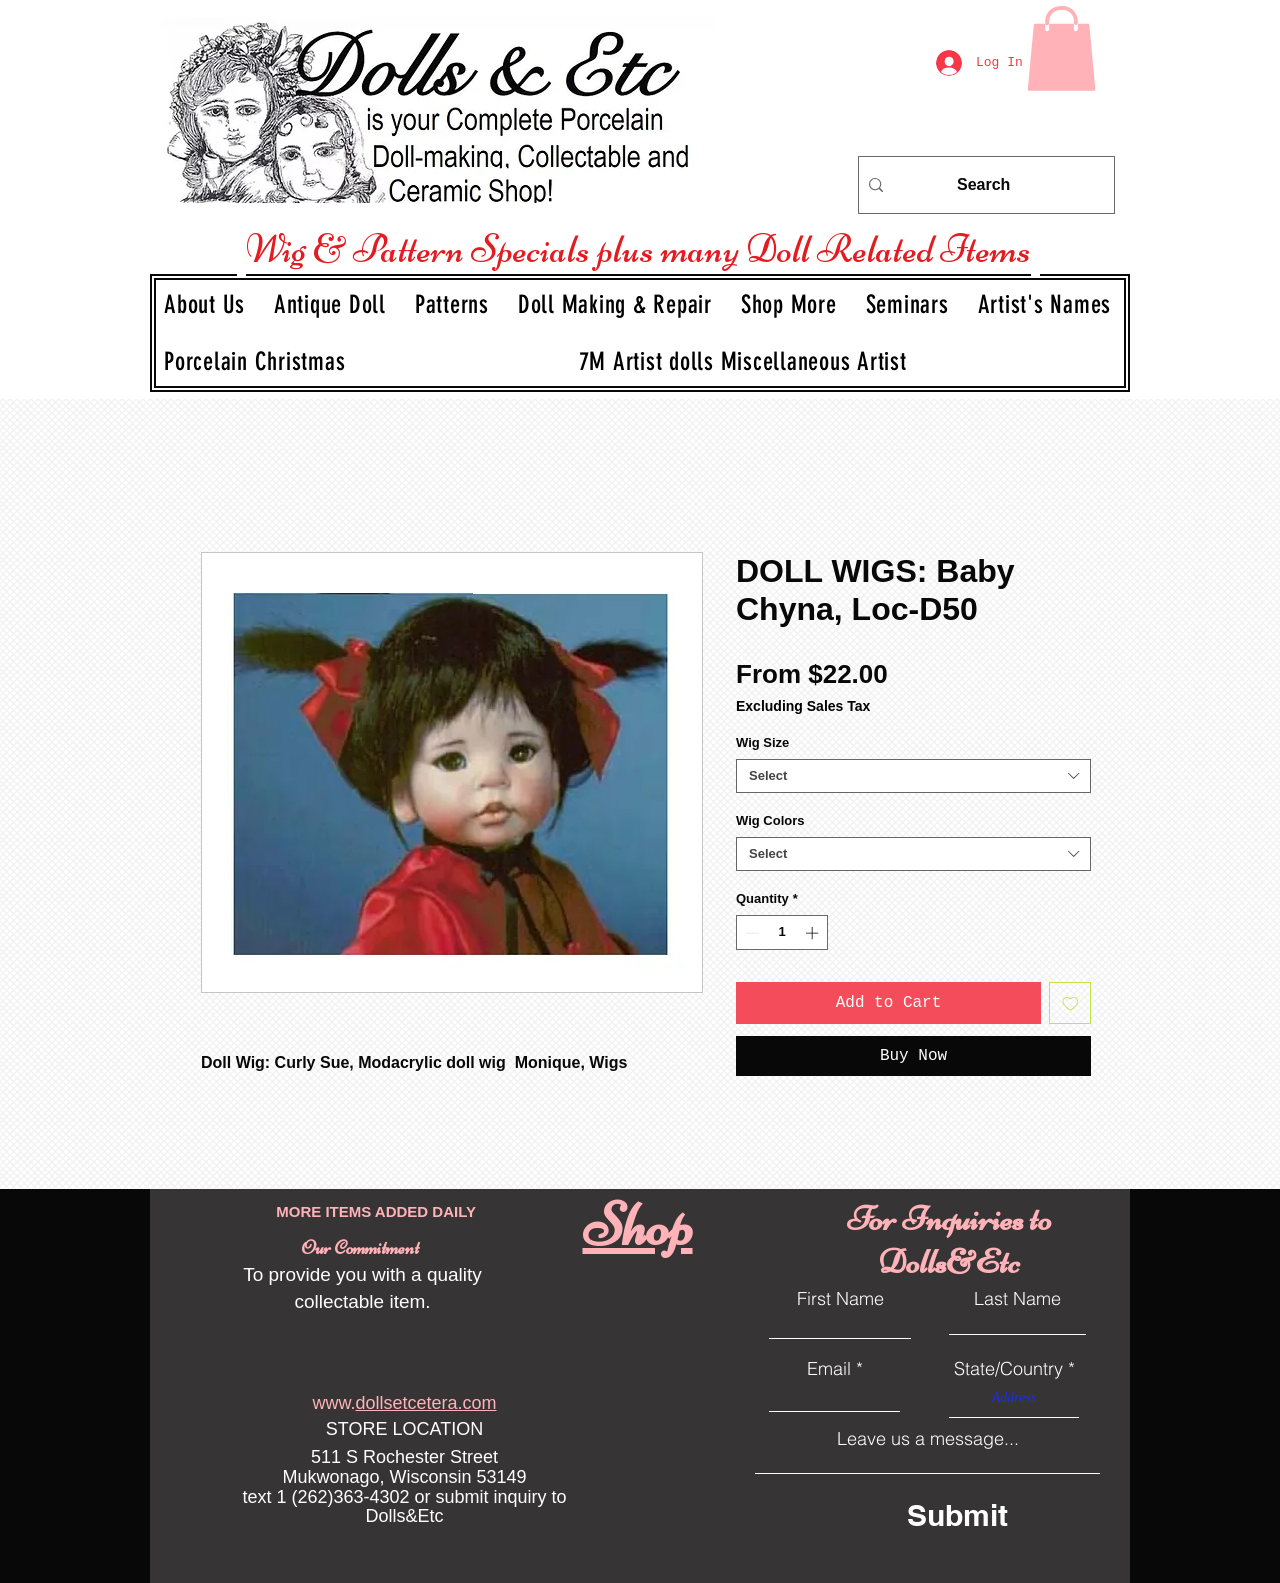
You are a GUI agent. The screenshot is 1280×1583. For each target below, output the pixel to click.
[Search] (983, 185)
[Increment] (814, 933)
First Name (840, 1299)
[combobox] (913, 776)
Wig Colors (770, 820)
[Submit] (994, 1514)
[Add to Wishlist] (1070, 1003)
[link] (1061, 48)
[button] (332, 304)
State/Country (1008, 1369)
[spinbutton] (782, 933)
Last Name (1017, 1299)
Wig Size (762, 742)
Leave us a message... (928, 1439)
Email (829, 1369)
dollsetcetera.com (425, 1403)
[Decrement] (751, 933)
